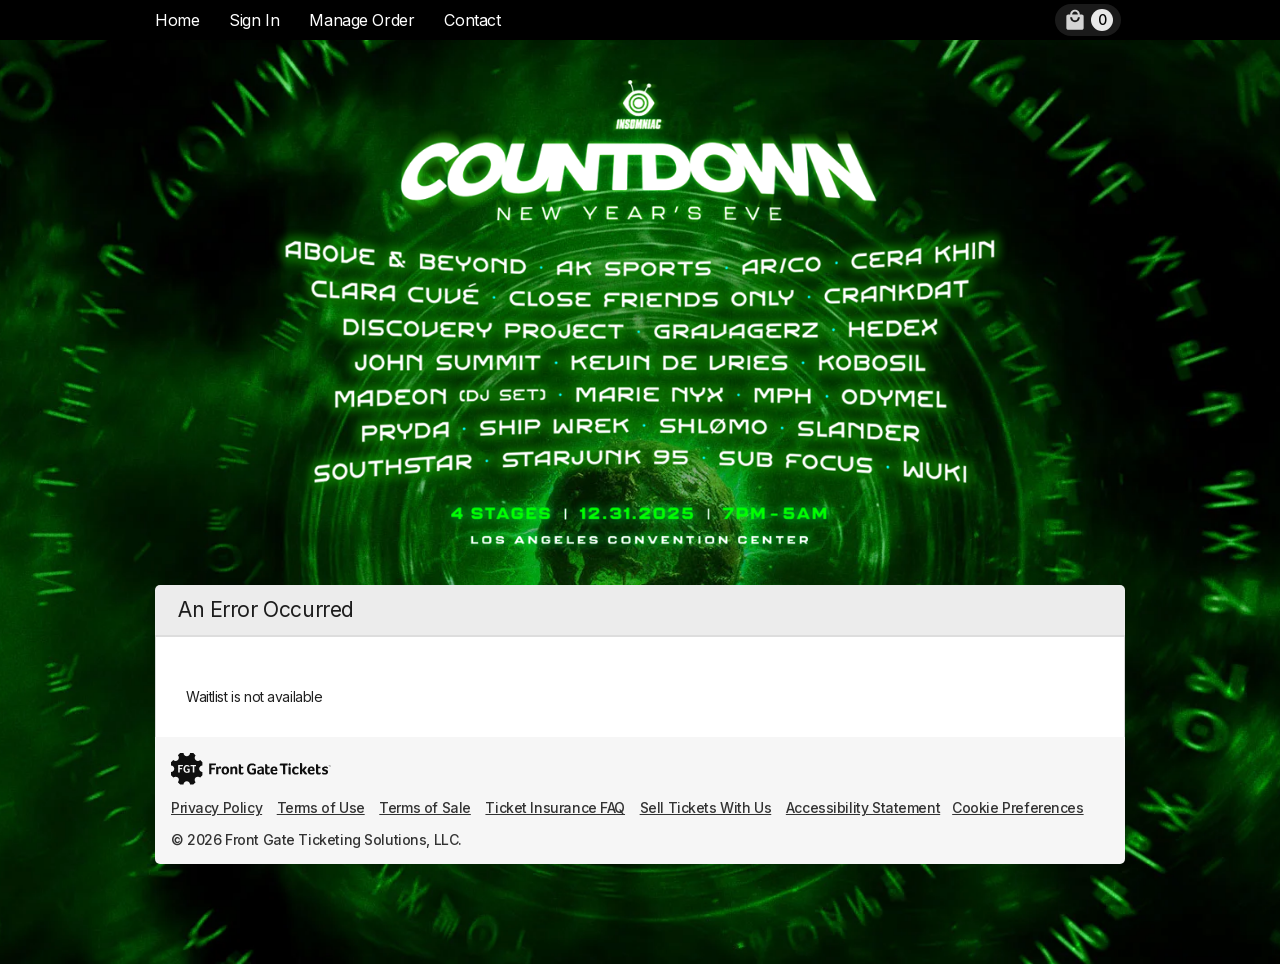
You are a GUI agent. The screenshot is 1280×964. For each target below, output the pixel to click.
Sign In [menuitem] (254, 20)
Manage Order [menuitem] (361, 20)
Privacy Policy (216, 807)
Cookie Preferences (1017, 807)
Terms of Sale (425, 807)
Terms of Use (321, 807)
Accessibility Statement (863, 807)
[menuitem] (1088, 20)
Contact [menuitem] (472, 20)
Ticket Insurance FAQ (555, 807)
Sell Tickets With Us (706, 807)
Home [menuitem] (177, 20)
